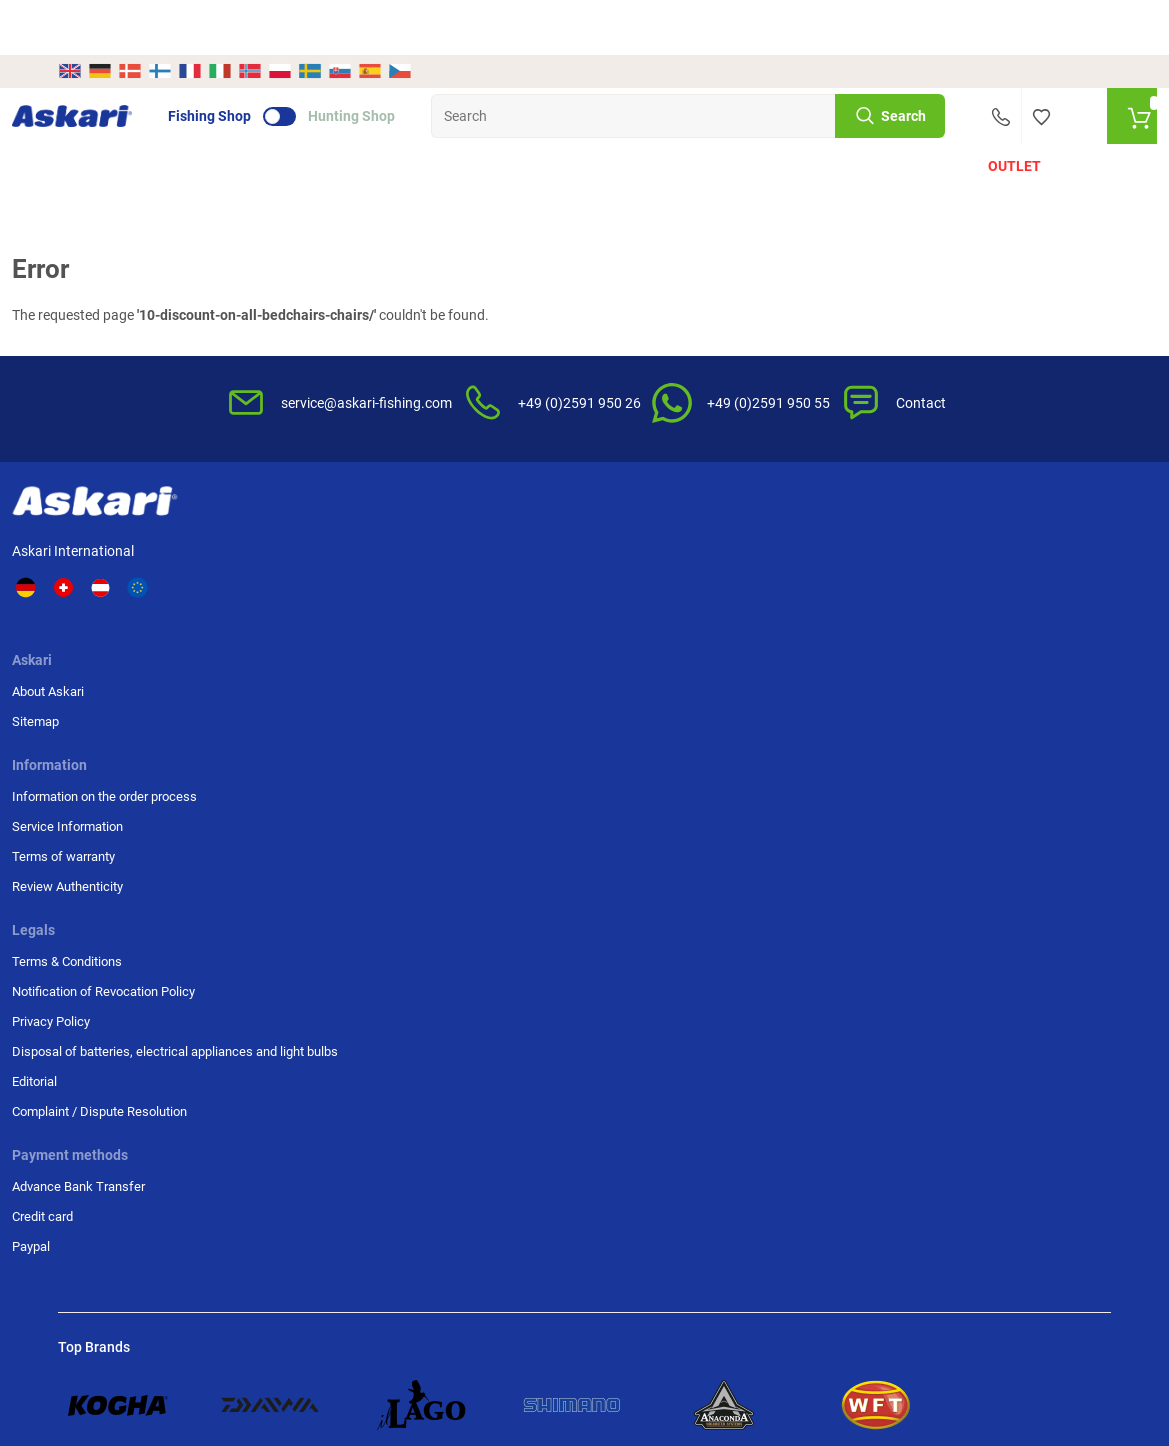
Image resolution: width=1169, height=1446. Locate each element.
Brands (921, 122)
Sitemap (293, 567)
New (88, 122)
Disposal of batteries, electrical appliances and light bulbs (756, 663)
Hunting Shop (397, 61)
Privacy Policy (725, 615)
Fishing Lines (445, 121)
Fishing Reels (336, 121)
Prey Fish (694, 121)
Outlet (1002, 122)
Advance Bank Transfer (931, 537)
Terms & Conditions (741, 537)
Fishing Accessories (569, 121)
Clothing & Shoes (798, 121)
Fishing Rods (227, 121)
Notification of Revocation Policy (759, 576)
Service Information (472, 567)
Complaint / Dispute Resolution (742, 750)
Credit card (895, 567)
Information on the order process (509, 537)
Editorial (708, 711)
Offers (153, 122)
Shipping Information (123, 1337)
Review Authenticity (472, 627)
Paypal (884, 597)
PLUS (1078, 122)
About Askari (306, 537)
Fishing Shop (255, 61)
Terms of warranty (468, 597)
